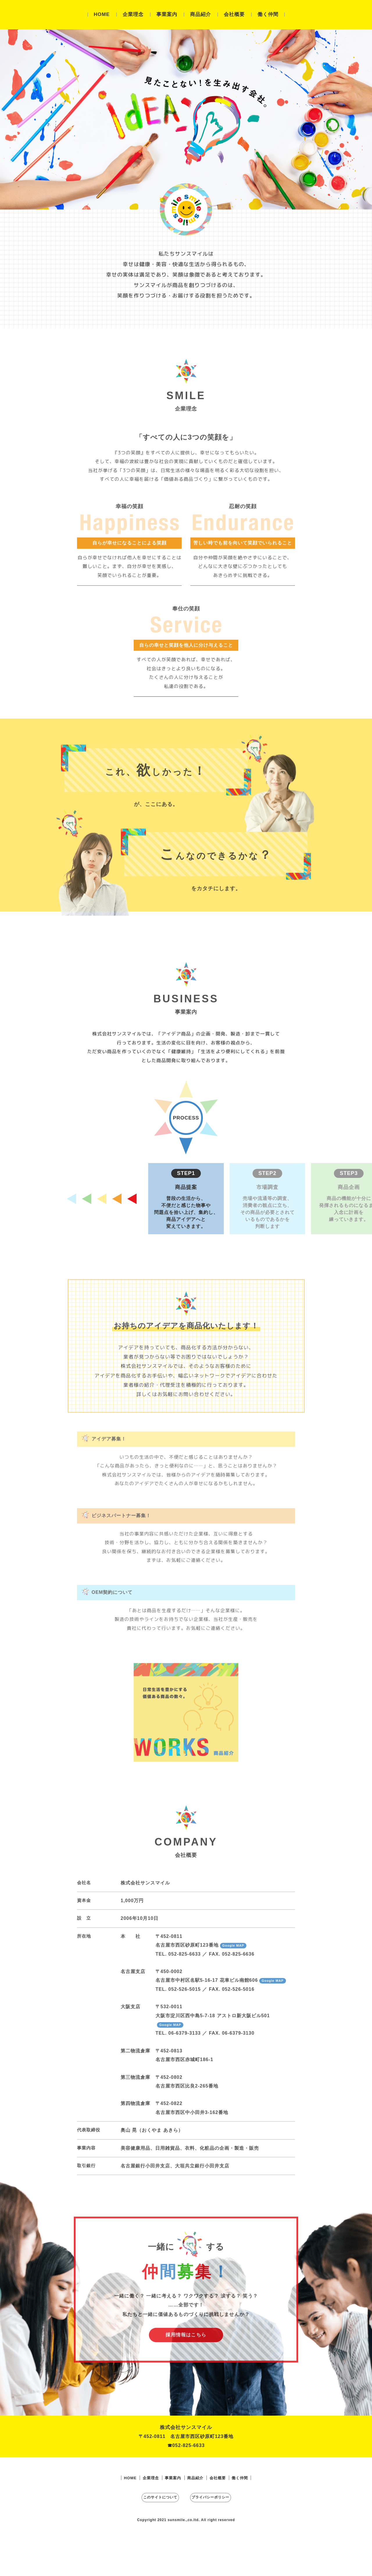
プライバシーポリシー (222, 2534)
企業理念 (133, 14)
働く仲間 (267, 14)
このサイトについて (149, 2534)
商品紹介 (200, 14)
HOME (102, 14)
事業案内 (166, 14)
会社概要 (234, 14)
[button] (186, 1230)
